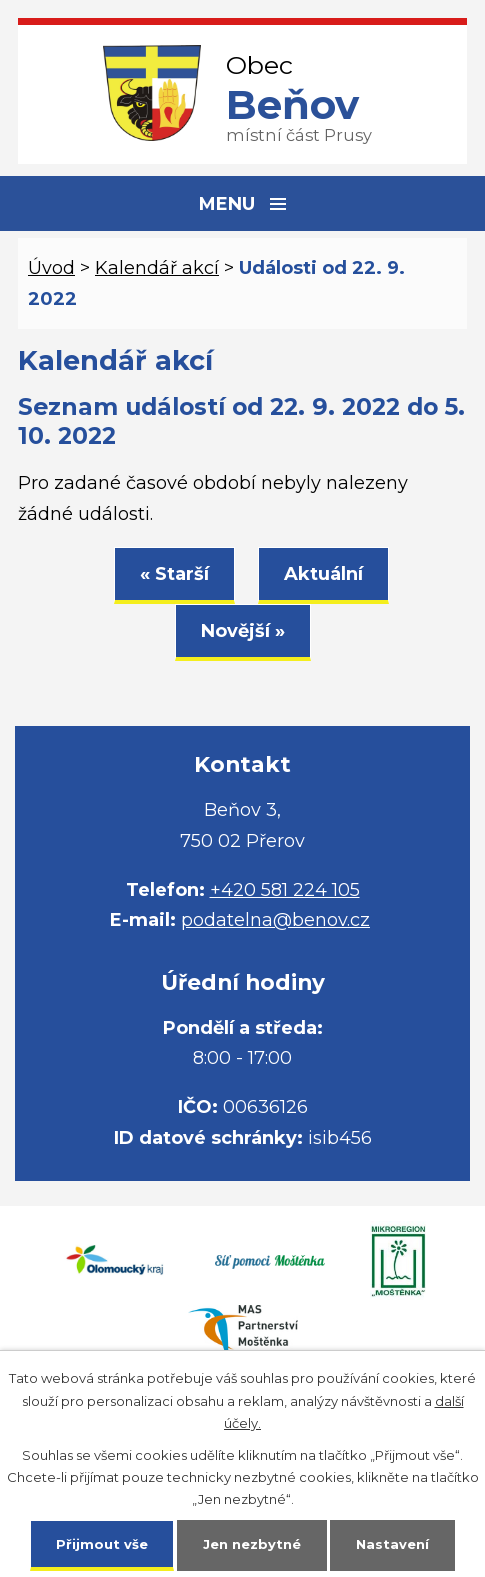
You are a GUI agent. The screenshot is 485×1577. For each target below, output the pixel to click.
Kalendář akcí (157, 268)
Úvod (51, 268)
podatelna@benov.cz (275, 920)
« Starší (174, 574)
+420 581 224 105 (285, 890)
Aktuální (323, 574)
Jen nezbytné (252, 1544)
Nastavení (392, 1544)
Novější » (243, 631)
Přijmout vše (102, 1544)
